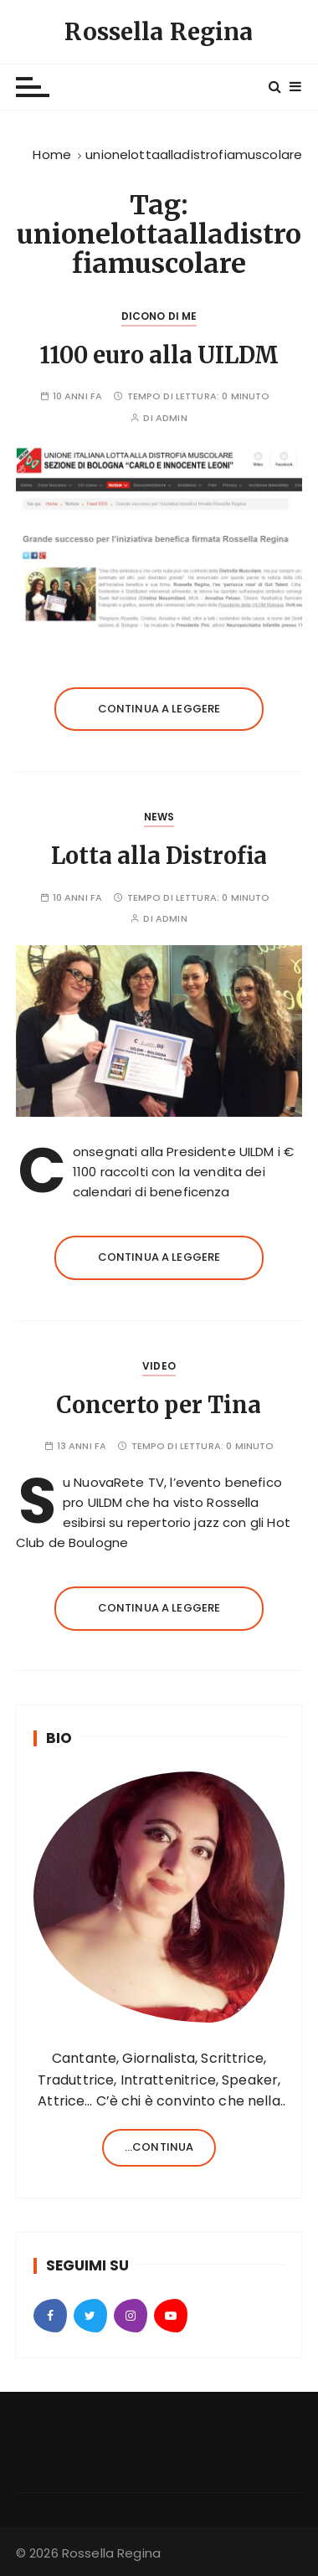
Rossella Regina (158, 32)
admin (171, 418)
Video (159, 1366)
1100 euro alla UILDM (159, 355)
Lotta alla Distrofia (159, 855)
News (159, 817)
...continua (159, 2147)
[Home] (52, 154)
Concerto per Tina (158, 1405)
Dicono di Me (159, 316)
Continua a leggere (159, 709)
